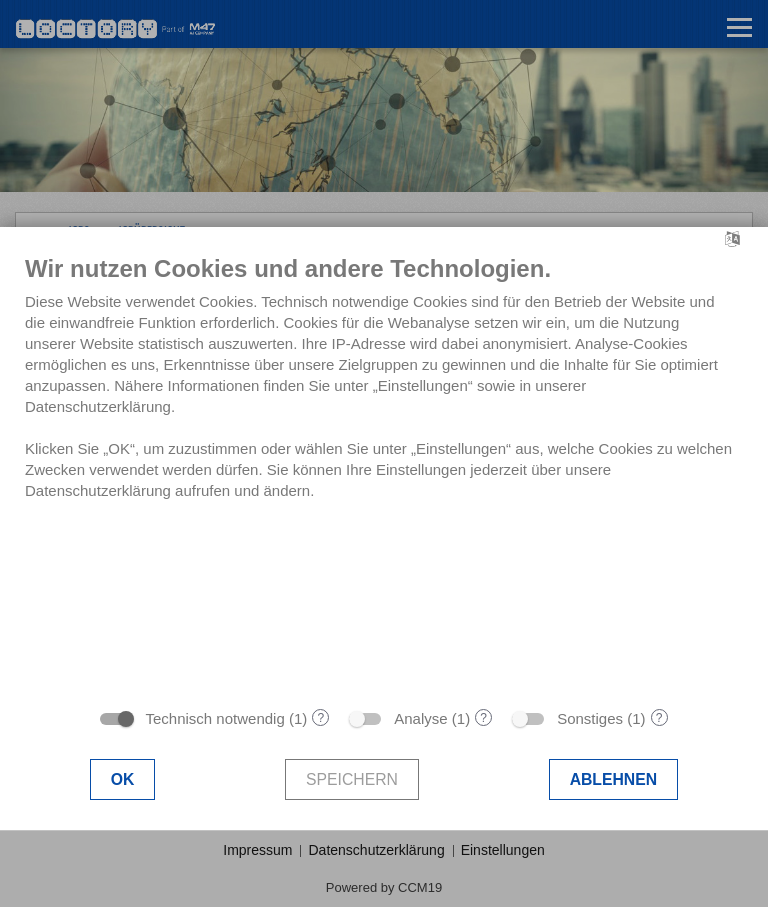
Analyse (420, 718)
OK (123, 779)
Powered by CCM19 (384, 887)
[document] (384, 475)
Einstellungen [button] (503, 850)
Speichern (352, 779)
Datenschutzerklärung (376, 850)
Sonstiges (590, 718)
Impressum (257, 850)
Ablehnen (614, 779)
